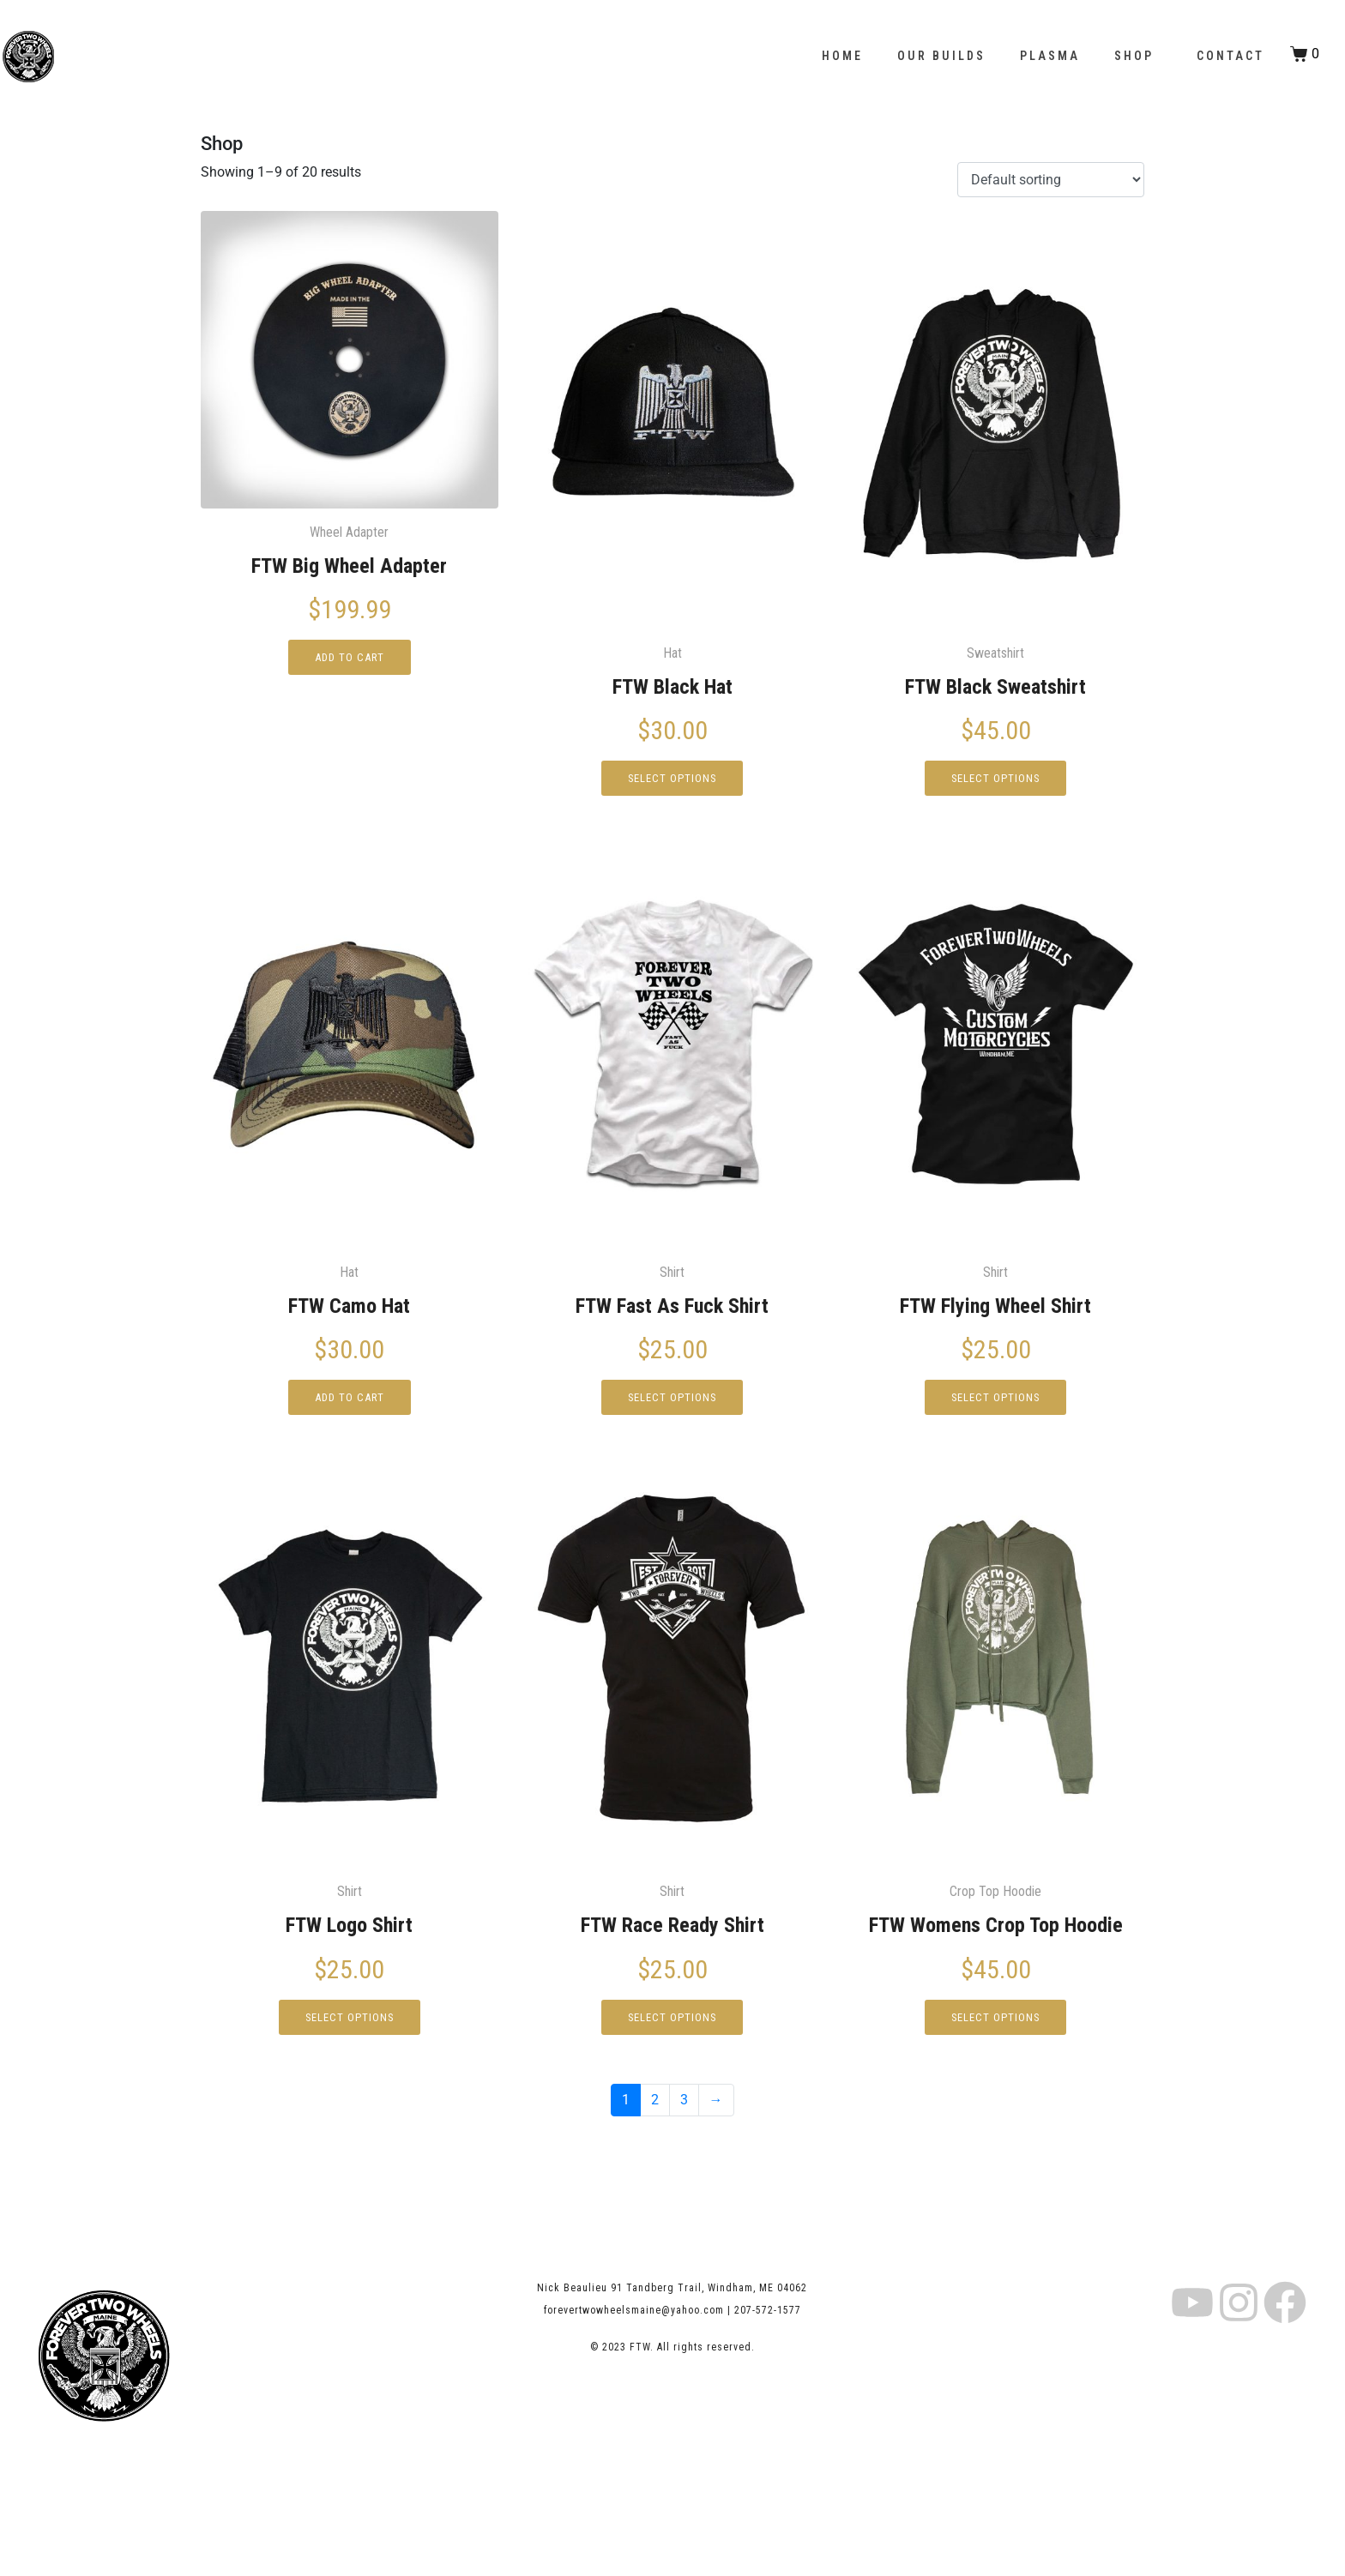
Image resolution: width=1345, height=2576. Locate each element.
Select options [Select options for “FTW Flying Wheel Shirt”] (995, 1403)
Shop (1134, 56)
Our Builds (941, 56)
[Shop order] (1050, 179)
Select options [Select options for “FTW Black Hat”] (672, 781)
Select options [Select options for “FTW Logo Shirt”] (349, 2025)
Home (842, 56)
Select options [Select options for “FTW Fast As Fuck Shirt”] (672, 1403)
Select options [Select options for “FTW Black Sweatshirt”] (995, 781)
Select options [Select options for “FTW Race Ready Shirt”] (672, 2025)
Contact (1230, 56)
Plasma (1050, 56)
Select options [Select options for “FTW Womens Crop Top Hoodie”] (995, 2025)
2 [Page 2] (655, 2107)
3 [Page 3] (684, 2107)
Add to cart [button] (349, 660)
